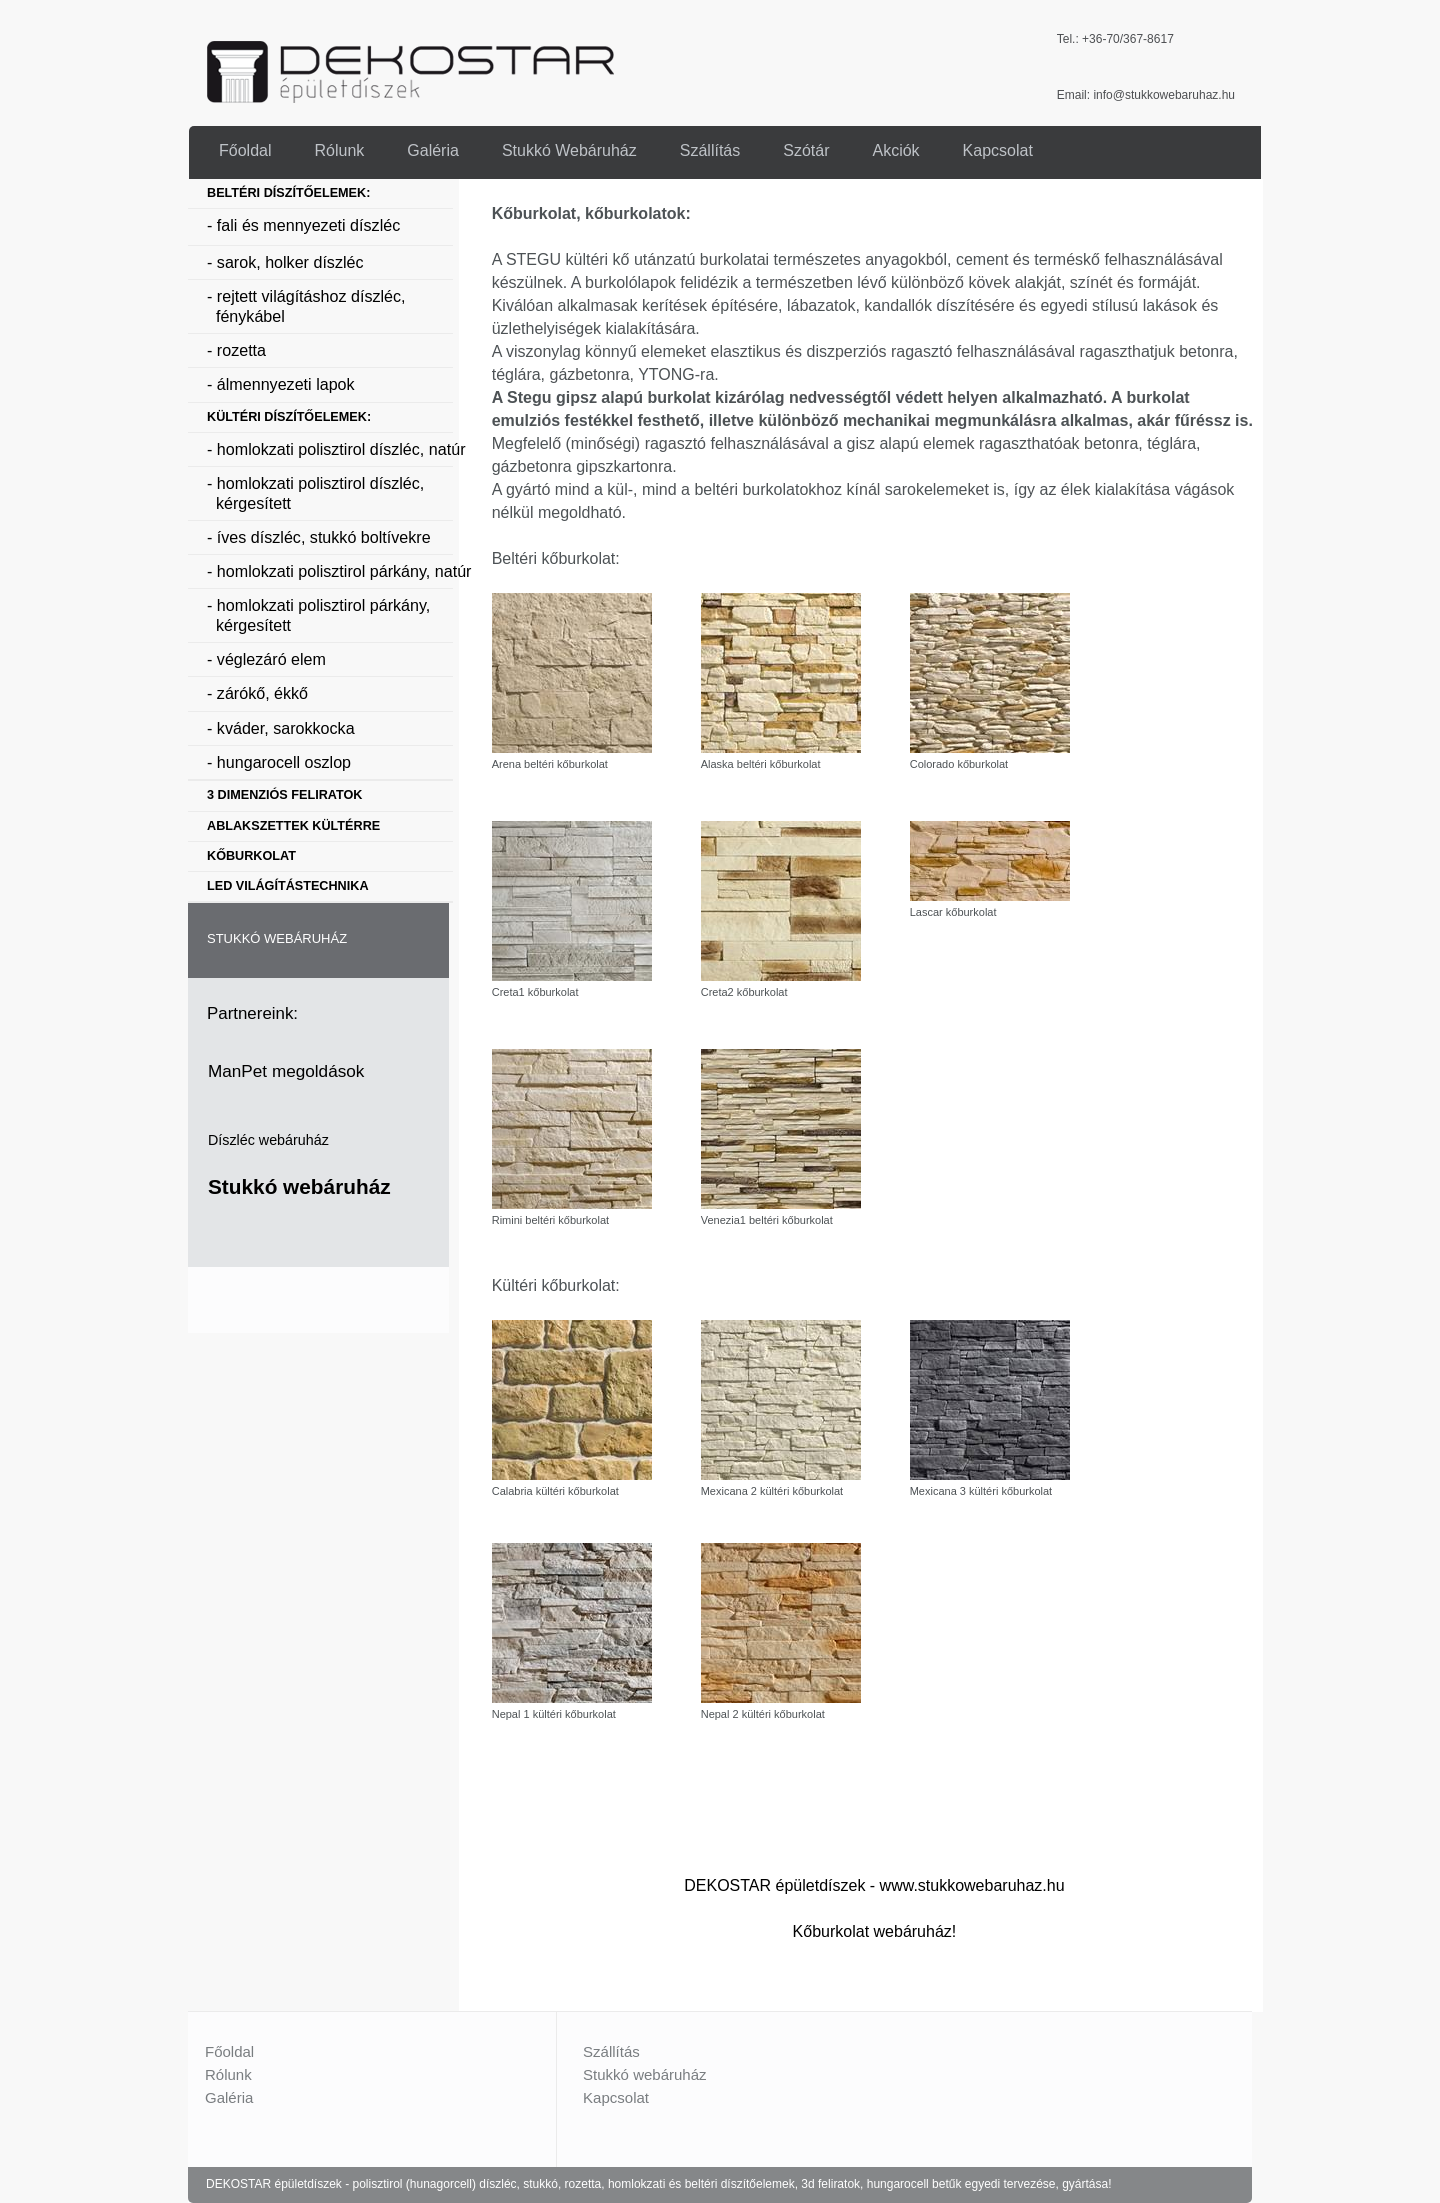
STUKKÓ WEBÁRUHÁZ (277, 938)
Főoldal (229, 2051)
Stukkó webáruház (299, 1186)
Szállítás (611, 2051)
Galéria (229, 2097)
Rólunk (228, 2074)
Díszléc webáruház (268, 1140)
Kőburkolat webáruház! (875, 1931)
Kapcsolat (616, 2097)
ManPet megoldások (286, 1071)
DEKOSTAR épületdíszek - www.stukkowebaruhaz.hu (874, 1885)
